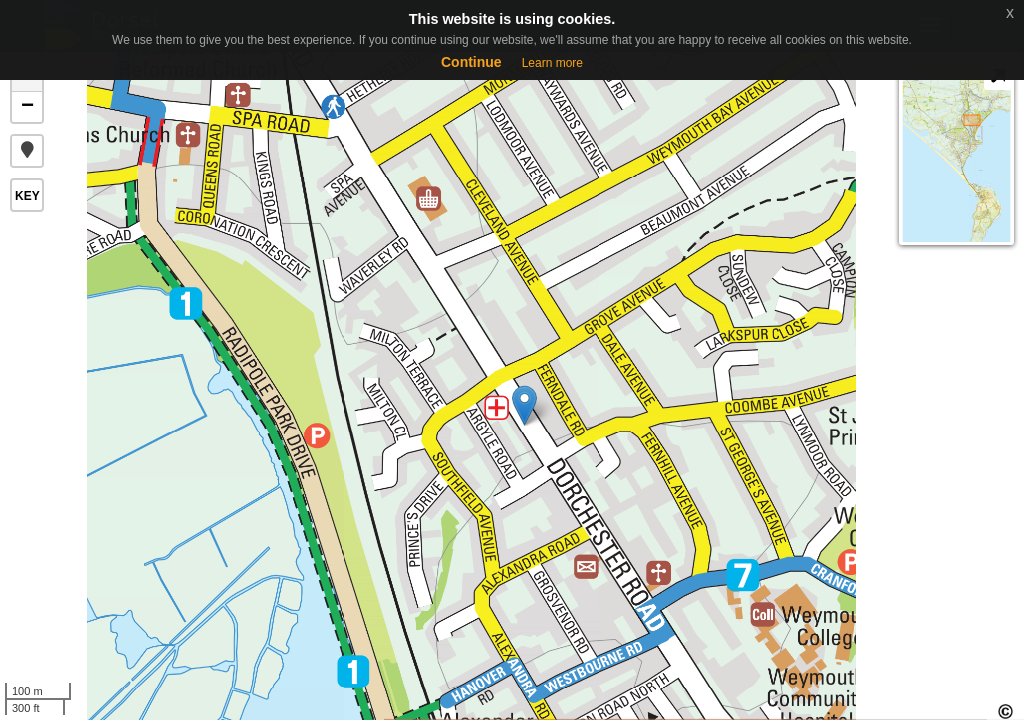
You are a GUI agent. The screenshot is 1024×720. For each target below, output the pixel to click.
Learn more (552, 63)
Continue (471, 62)
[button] (27, 151)
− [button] (27, 107)
